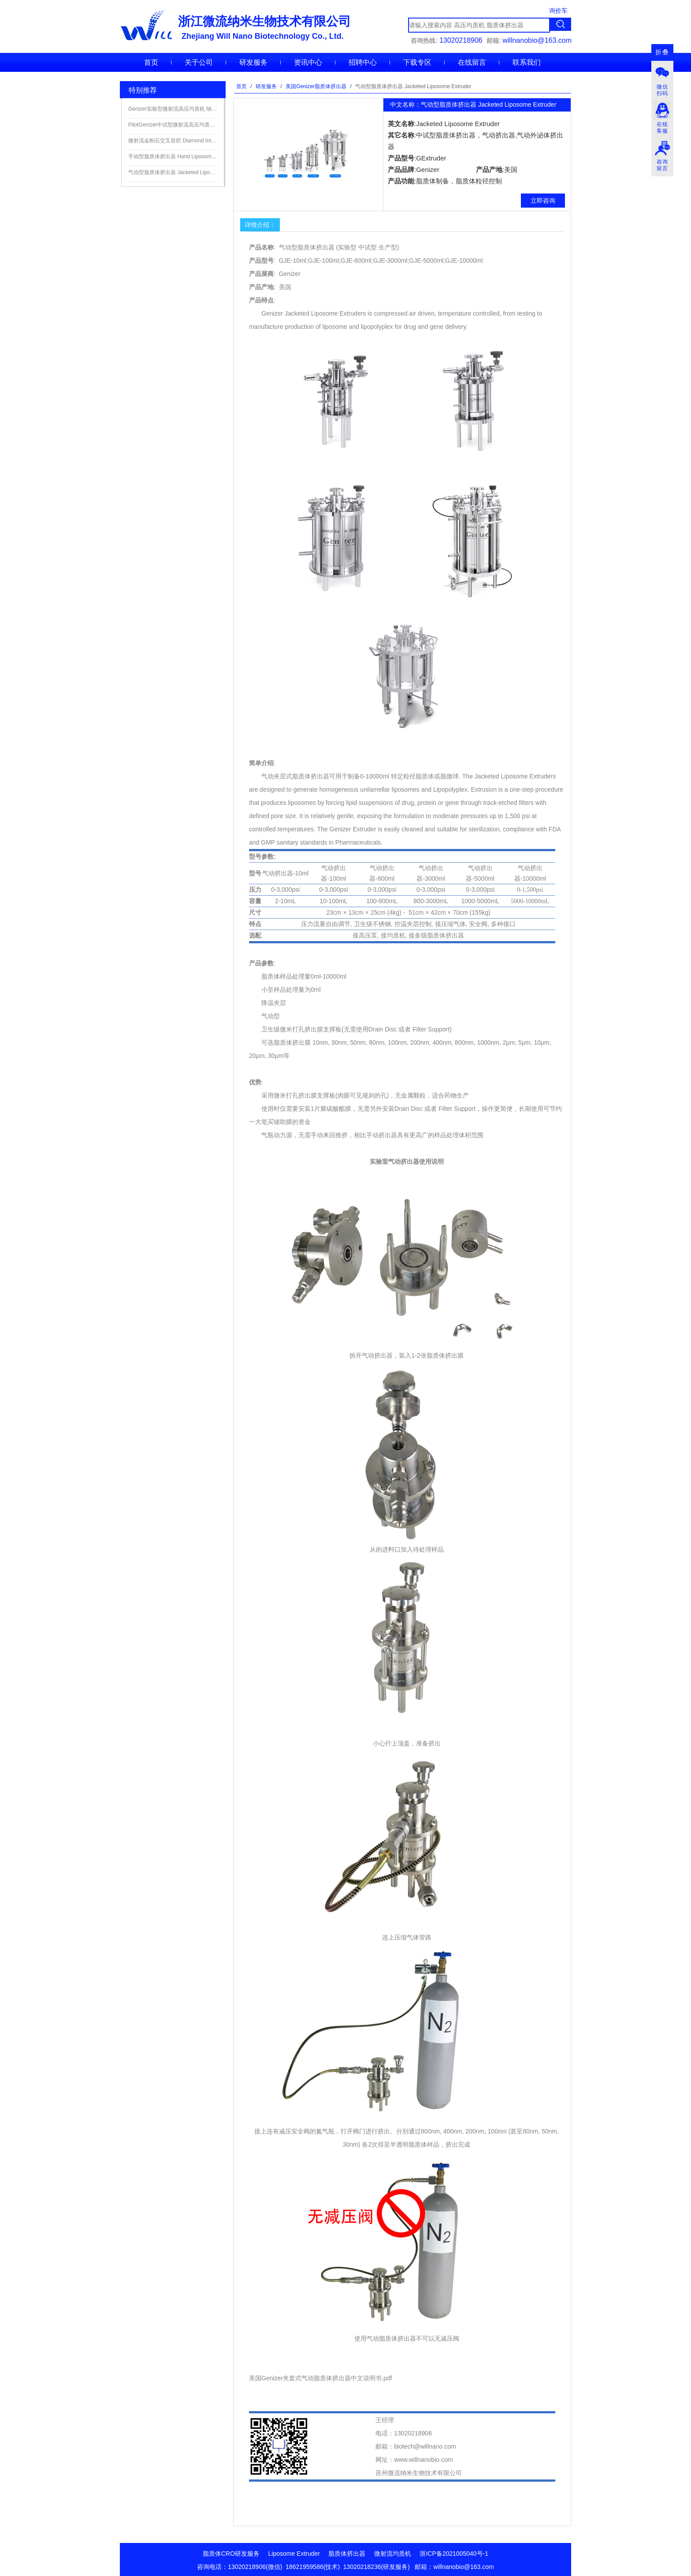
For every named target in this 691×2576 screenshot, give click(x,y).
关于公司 (199, 62)
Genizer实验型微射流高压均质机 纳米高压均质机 (172, 109)
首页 (151, 62)
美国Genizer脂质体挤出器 (316, 86)
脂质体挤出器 (346, 2553)
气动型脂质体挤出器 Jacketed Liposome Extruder (172, 172)
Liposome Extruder (294, 2553)
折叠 (662, 52)
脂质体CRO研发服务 (231, 2553)
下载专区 (417, 62)
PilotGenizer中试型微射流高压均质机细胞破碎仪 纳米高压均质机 (172, 125)
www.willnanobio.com (423, 2459)
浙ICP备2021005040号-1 (454, 2553)
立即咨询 (543, 200)
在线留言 (472, 62)
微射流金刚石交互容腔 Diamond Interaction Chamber (172, 141)
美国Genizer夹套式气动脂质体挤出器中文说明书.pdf (320, 2378)
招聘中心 (363, 62)
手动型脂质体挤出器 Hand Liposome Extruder (172, 156)
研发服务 (253, 62)
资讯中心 (308, 62)
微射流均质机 (392, 2553)
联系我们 (527, 62)
